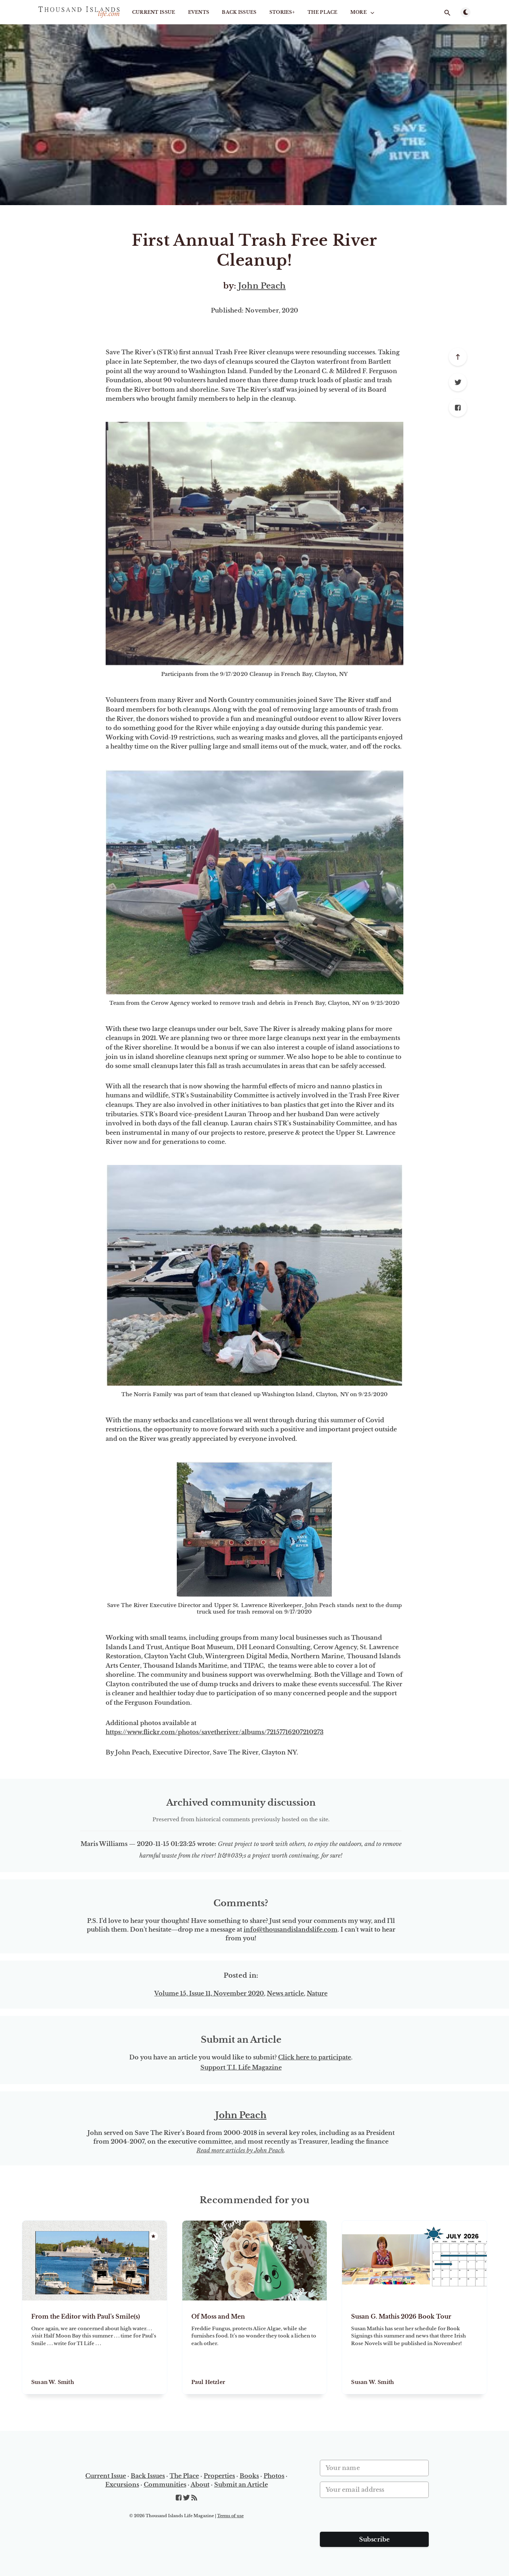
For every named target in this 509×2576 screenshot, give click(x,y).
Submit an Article (241, 2484)
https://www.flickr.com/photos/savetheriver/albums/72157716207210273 (214, 1732)
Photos (274, 2475)
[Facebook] (458, 408)
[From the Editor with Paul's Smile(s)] (94, 2347)
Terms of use (230, 2515)
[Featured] (153, 2236)
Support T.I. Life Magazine (241, 2067)
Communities (165, 2484)
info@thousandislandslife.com (291, 1929)
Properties (219, 2475)
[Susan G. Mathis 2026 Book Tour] (414, 2347)
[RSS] (194, 2498)
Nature (317, 1993)
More (363, 12)
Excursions (122, 2484)
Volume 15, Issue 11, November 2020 (209, 1993)
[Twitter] (458, 382)
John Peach (262, 286)
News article (285, 1993)
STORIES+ (282, 12)
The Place (323, 12)
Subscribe (374, 2539)
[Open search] (447, 13)
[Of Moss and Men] (254, 2347)
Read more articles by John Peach (240, 2150)
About (200, 2484)
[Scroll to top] (458, 357)
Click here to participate (314, 2057)
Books (249, 2475)
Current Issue (153, 12)
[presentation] (375, 2517)
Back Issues (239, 12)
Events (198, 12)
